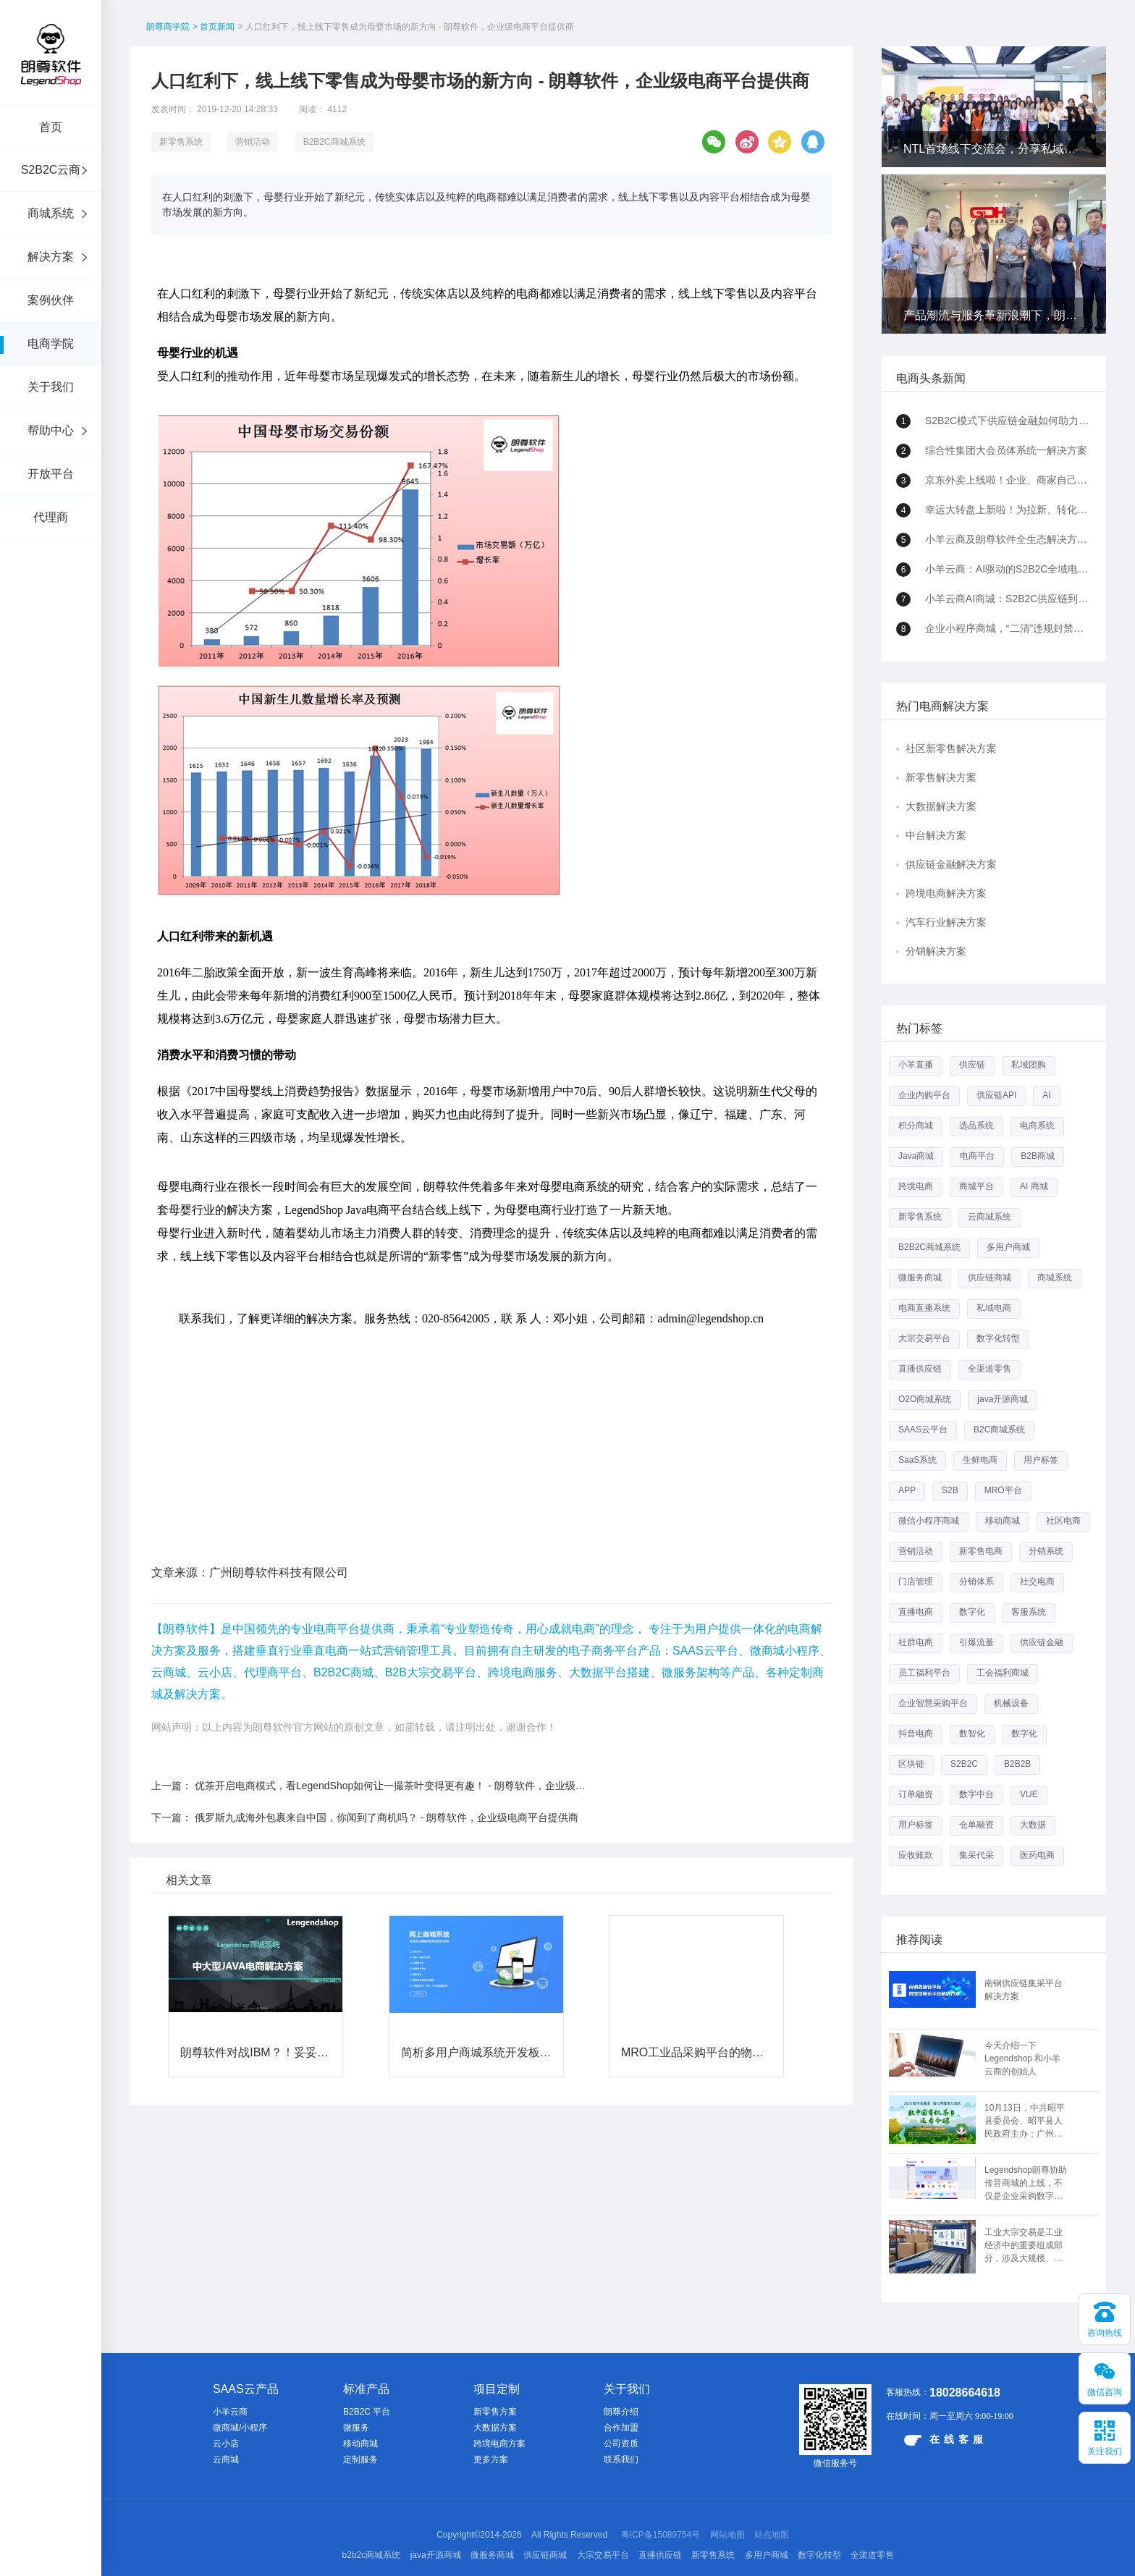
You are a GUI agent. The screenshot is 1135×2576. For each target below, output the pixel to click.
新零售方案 (495, 2412)
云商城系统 (989, 1217)
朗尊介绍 (621, 2412)
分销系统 (1046, 1551)
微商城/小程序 (240, 2428)
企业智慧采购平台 (933, 1703)
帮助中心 (51, 430)
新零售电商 (981, 1551)
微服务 (356, 2428)
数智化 (972, 1733)
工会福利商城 (1002, 1673)
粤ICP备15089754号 (660, 2535)
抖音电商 (915, 1733)
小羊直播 (915, 1065)
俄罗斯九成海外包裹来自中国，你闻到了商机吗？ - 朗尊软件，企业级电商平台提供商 (386, 1678)
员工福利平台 (924, 1673)
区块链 (911, 1764)
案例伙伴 (51, 300)
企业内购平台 (924, 1095)
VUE (1029, 1794)
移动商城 (1002, 1521)
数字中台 (976, 1794)
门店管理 (915, 1581)
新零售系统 (181, 142)
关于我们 (51, 387)
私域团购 (1028, 1065)
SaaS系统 (917, 1460)
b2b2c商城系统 (371, 2555)
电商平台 (977, 1156)
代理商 (50, 517)
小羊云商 (230, 2412)
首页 (50, 127)
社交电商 (1037, 1581)
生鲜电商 (980, 1460)
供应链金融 (1041, 1642)
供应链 (972, 1065)
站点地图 (771, 2535)
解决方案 (51, 256)
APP (907, 1490)
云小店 (226, 2443)
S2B (950, 1490)
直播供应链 (920, 1369)
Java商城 (916, 1156)
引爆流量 (976, 1642)
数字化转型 (998, 1338)
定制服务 (360, 2459)
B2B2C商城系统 (334, 142)
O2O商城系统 (924, 1399)
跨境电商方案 (499, 2443)
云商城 (226, 2459)
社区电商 (1063, 1521)
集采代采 (976, 1855)
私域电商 (993, 1308)
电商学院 (51, 343)
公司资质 (621, 2443)
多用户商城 (1008, 1247)
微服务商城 (920, 1277)
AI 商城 (1034, 1186)
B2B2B (1017, 1764)
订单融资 (915, 1794)
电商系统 (1037, 1125)
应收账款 (915, 1855)
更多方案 (490, 2459)
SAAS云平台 (923, 1429)
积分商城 (915, 1125)
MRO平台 (1003, 1490)
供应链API (996, 1095)
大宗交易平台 (924, 1338)
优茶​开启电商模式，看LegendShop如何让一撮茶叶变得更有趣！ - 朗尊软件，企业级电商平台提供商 (420, 1646)
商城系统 (51, 213)
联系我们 (621, 2459)
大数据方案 (495, 2428)
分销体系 (976, 1581)
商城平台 (976, 1186)
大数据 (1033, 1825)
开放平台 (51, 474)
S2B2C (964, 1764)
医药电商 (1037, 1855)
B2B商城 (1038, 1156)
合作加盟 (621, 2428)
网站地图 (727, 2535)
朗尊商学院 (168, 27)
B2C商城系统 (999, 1429)
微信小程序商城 (928, 1521)
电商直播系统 (924, 1308)
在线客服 (945, 2439)
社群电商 (915, 1642)
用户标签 (1041, 1460)
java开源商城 (1002, 1399)
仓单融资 (976, 1825)
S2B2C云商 (51, 170)
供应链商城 (989, 1277)
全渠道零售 (989, 1369)
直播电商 (915, 1612)
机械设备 (1011, 1703)
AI (1046, 1095)
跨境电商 (915, 1186)
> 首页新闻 (214, 27)
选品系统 (976, 1125)
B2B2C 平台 (366, 2412)
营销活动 (252, 142)
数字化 (972, 1612)
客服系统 (1028, 1612)
